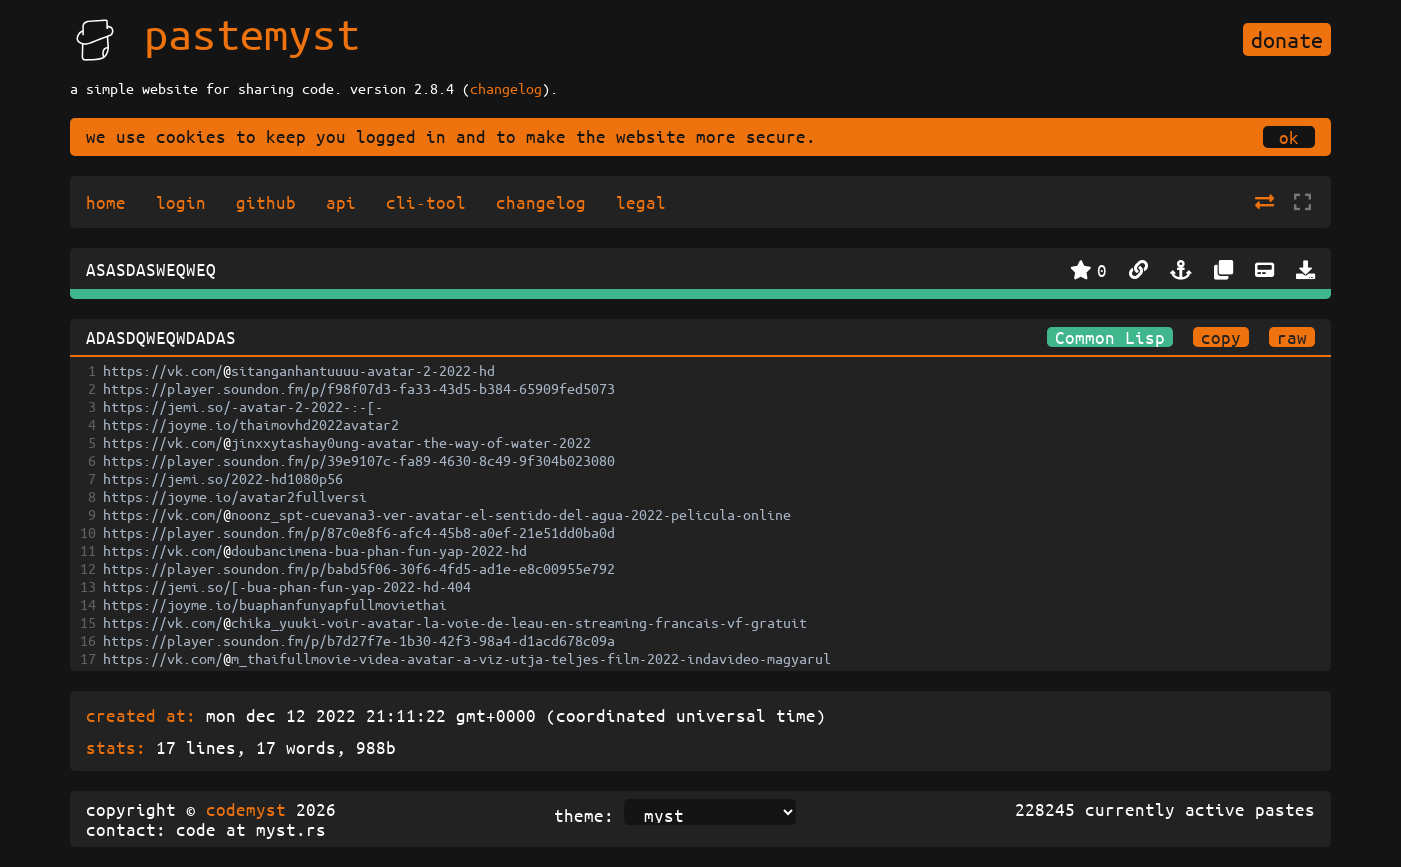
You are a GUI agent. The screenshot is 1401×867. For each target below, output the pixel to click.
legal (641, 202)
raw (1292, 337)
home (106, 202)
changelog (506, 88)
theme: (584, 815)
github (266, 202)
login (181, 202)
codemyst (246, 809)
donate (1287, 39)
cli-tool (426, 202)
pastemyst (252, 33)
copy (1221, 337)
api (341, 202)
